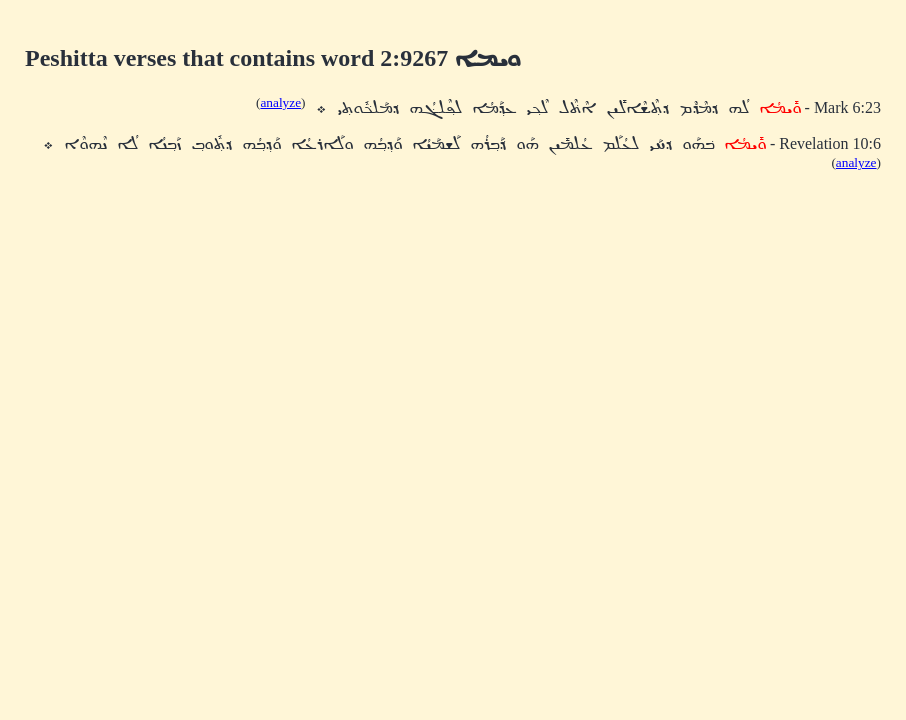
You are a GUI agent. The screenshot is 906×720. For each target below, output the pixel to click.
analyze (280, 102)
